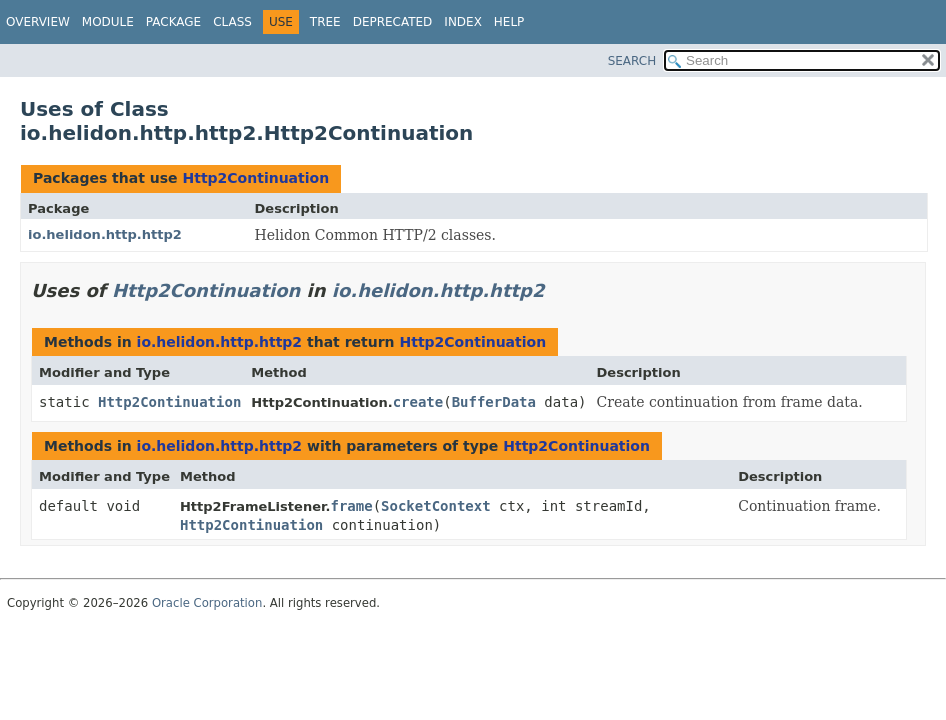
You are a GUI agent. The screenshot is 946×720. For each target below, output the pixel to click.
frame (351, 506)
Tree (325, 22)
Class (232, 22)
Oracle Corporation (207, 603)
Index (463, 22)
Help (509, 22)
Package (173, 22)
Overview (38, 22)
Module (108, 22)
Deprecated (393, 22)
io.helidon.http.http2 (105, 234)
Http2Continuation (255, 178)
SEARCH (632, 61)
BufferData (494, 402)
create (418, 402)
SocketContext (436, 506)
